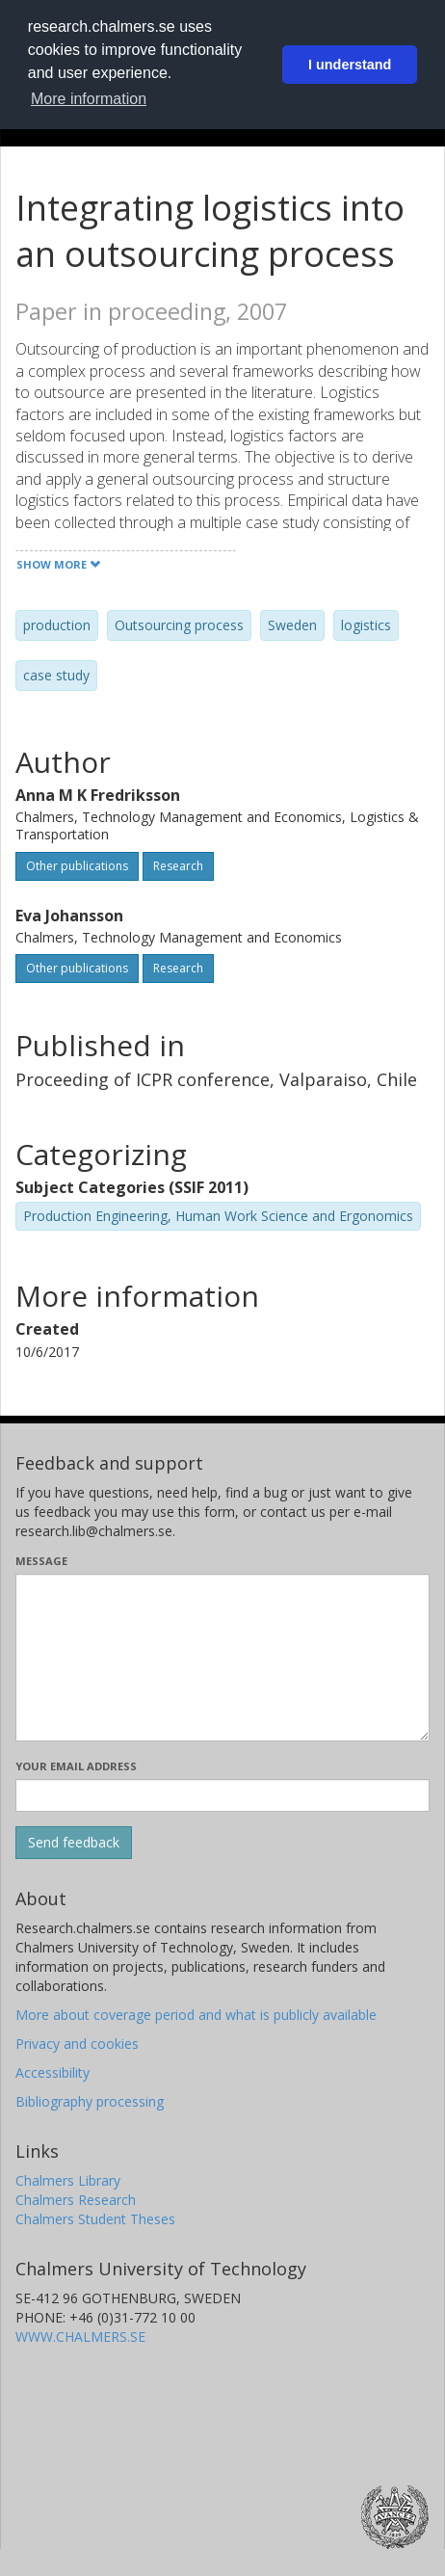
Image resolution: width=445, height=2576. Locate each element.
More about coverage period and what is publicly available (196, 2014)
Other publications (77, 866)
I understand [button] (349, 64)
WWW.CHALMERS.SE (80, 2336)
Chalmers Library (67, 2180)
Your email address (76, 1766)
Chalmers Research (75, 2200)
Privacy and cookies (77, 2043)
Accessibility (52, 2072)
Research (178, 866)
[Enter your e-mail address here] (222, 1795)
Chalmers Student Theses (95, 2219)
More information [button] (88, 99)
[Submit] (73, 1842)
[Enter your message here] (222, 1657)
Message (41, 1561)
